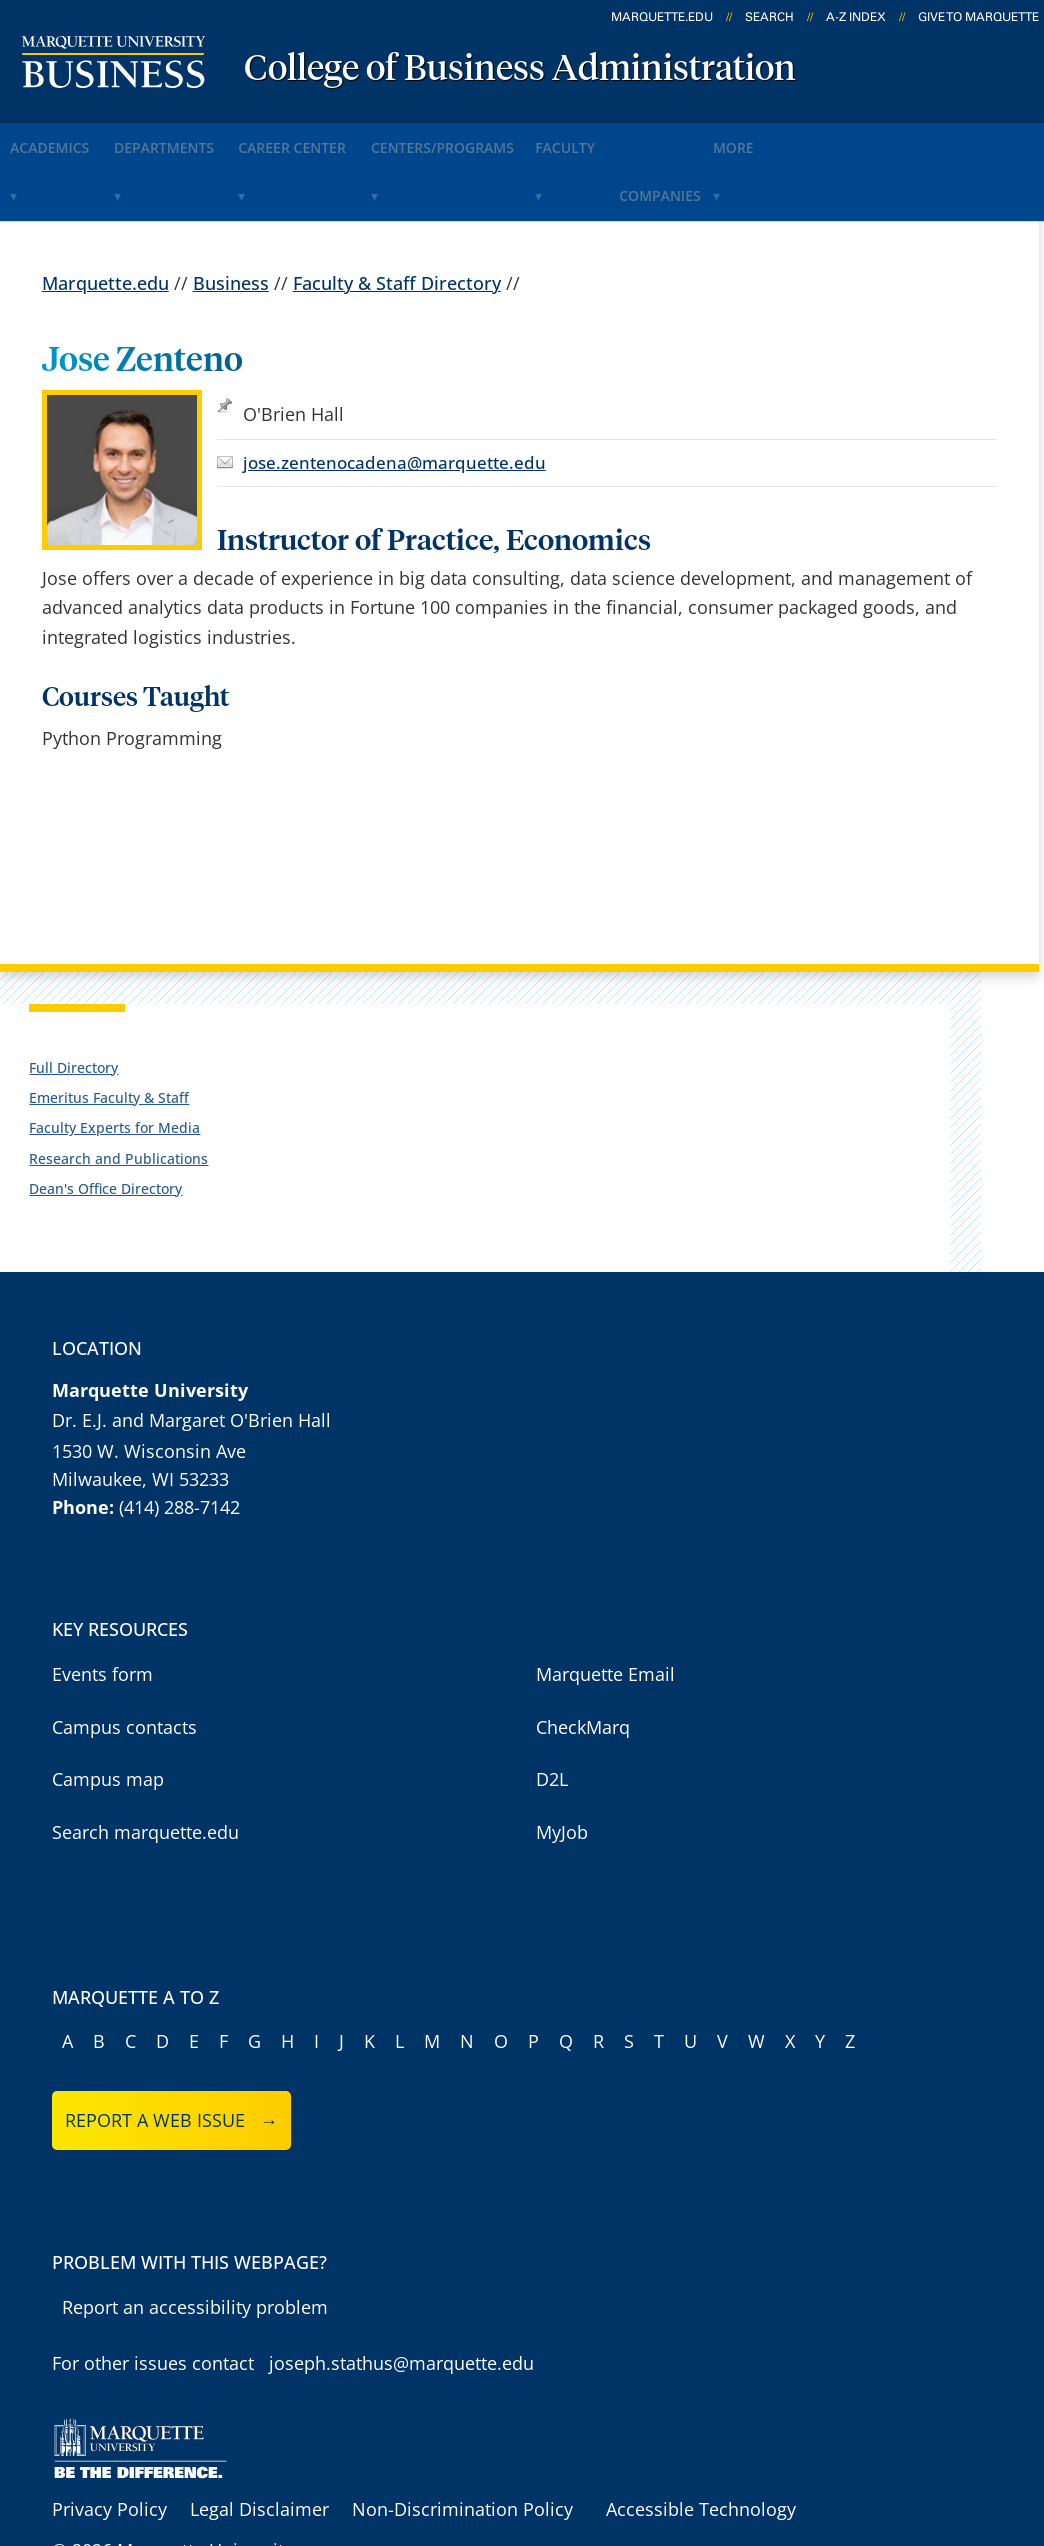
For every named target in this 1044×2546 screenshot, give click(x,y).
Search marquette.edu (145, 1766)
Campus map (108, 1713)
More (911, 138)
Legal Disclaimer (259, 2444)
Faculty (689, 138)
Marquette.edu (105, 217)
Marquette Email (605, 1608)
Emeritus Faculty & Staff (109, 1031)
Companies (804, 138)
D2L (552, 1713)
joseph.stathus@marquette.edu (401, 2298)
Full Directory (73, 1001)
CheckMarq (583, 1661)
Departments (205, 138)
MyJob (562, 1766)
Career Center (361, 138)
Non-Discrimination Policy (462, 2444)
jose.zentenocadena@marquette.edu (394, 396)
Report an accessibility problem (195, 2241)
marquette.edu (662, 17)
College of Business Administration (520, 70)
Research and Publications (118, 1092)
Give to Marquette (978, 17)
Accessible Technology (701, 2444)
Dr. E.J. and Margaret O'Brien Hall (191, 1355)
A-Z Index (856, 17)
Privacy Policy (109, 2444)
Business (231, 217)
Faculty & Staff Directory (397, 217)
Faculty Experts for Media (114, 1062)
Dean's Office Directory (105, 1122)
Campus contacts (124, 1661)
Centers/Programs (538, 138)
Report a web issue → (171, 2054)
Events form (102, 1608)
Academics (65, 138)
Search (769, 17)
